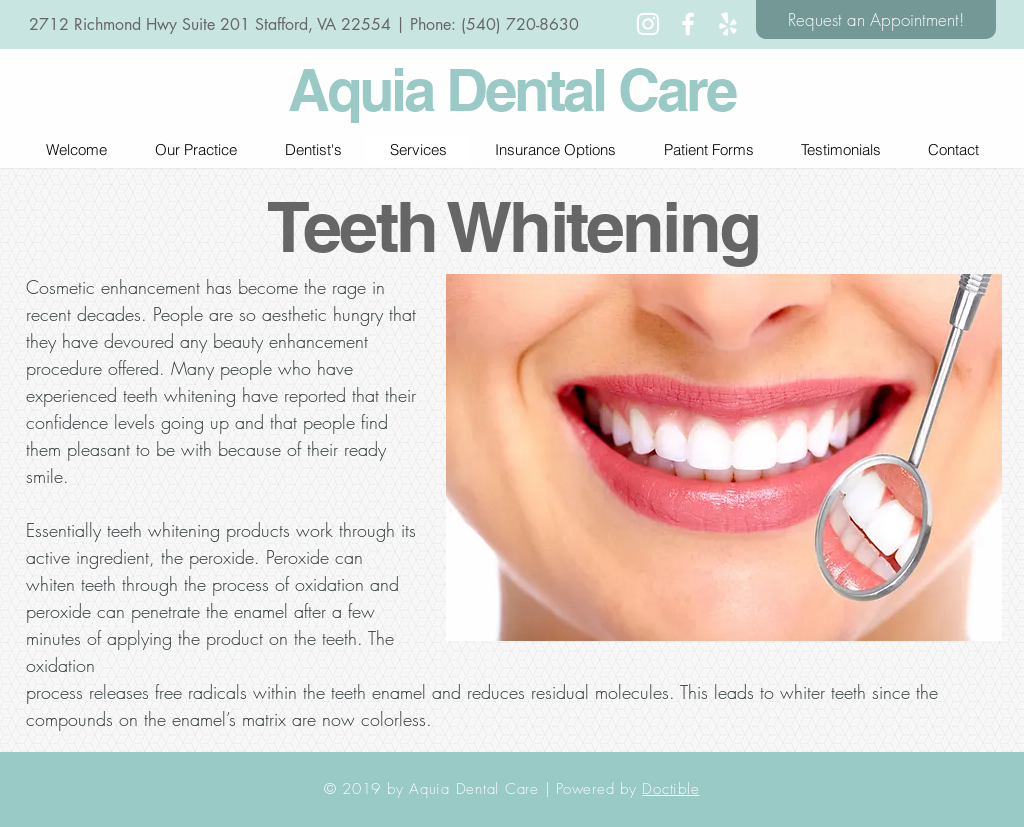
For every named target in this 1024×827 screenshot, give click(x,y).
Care (676, 89)
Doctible (670, 789)
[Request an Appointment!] (876, 19)
